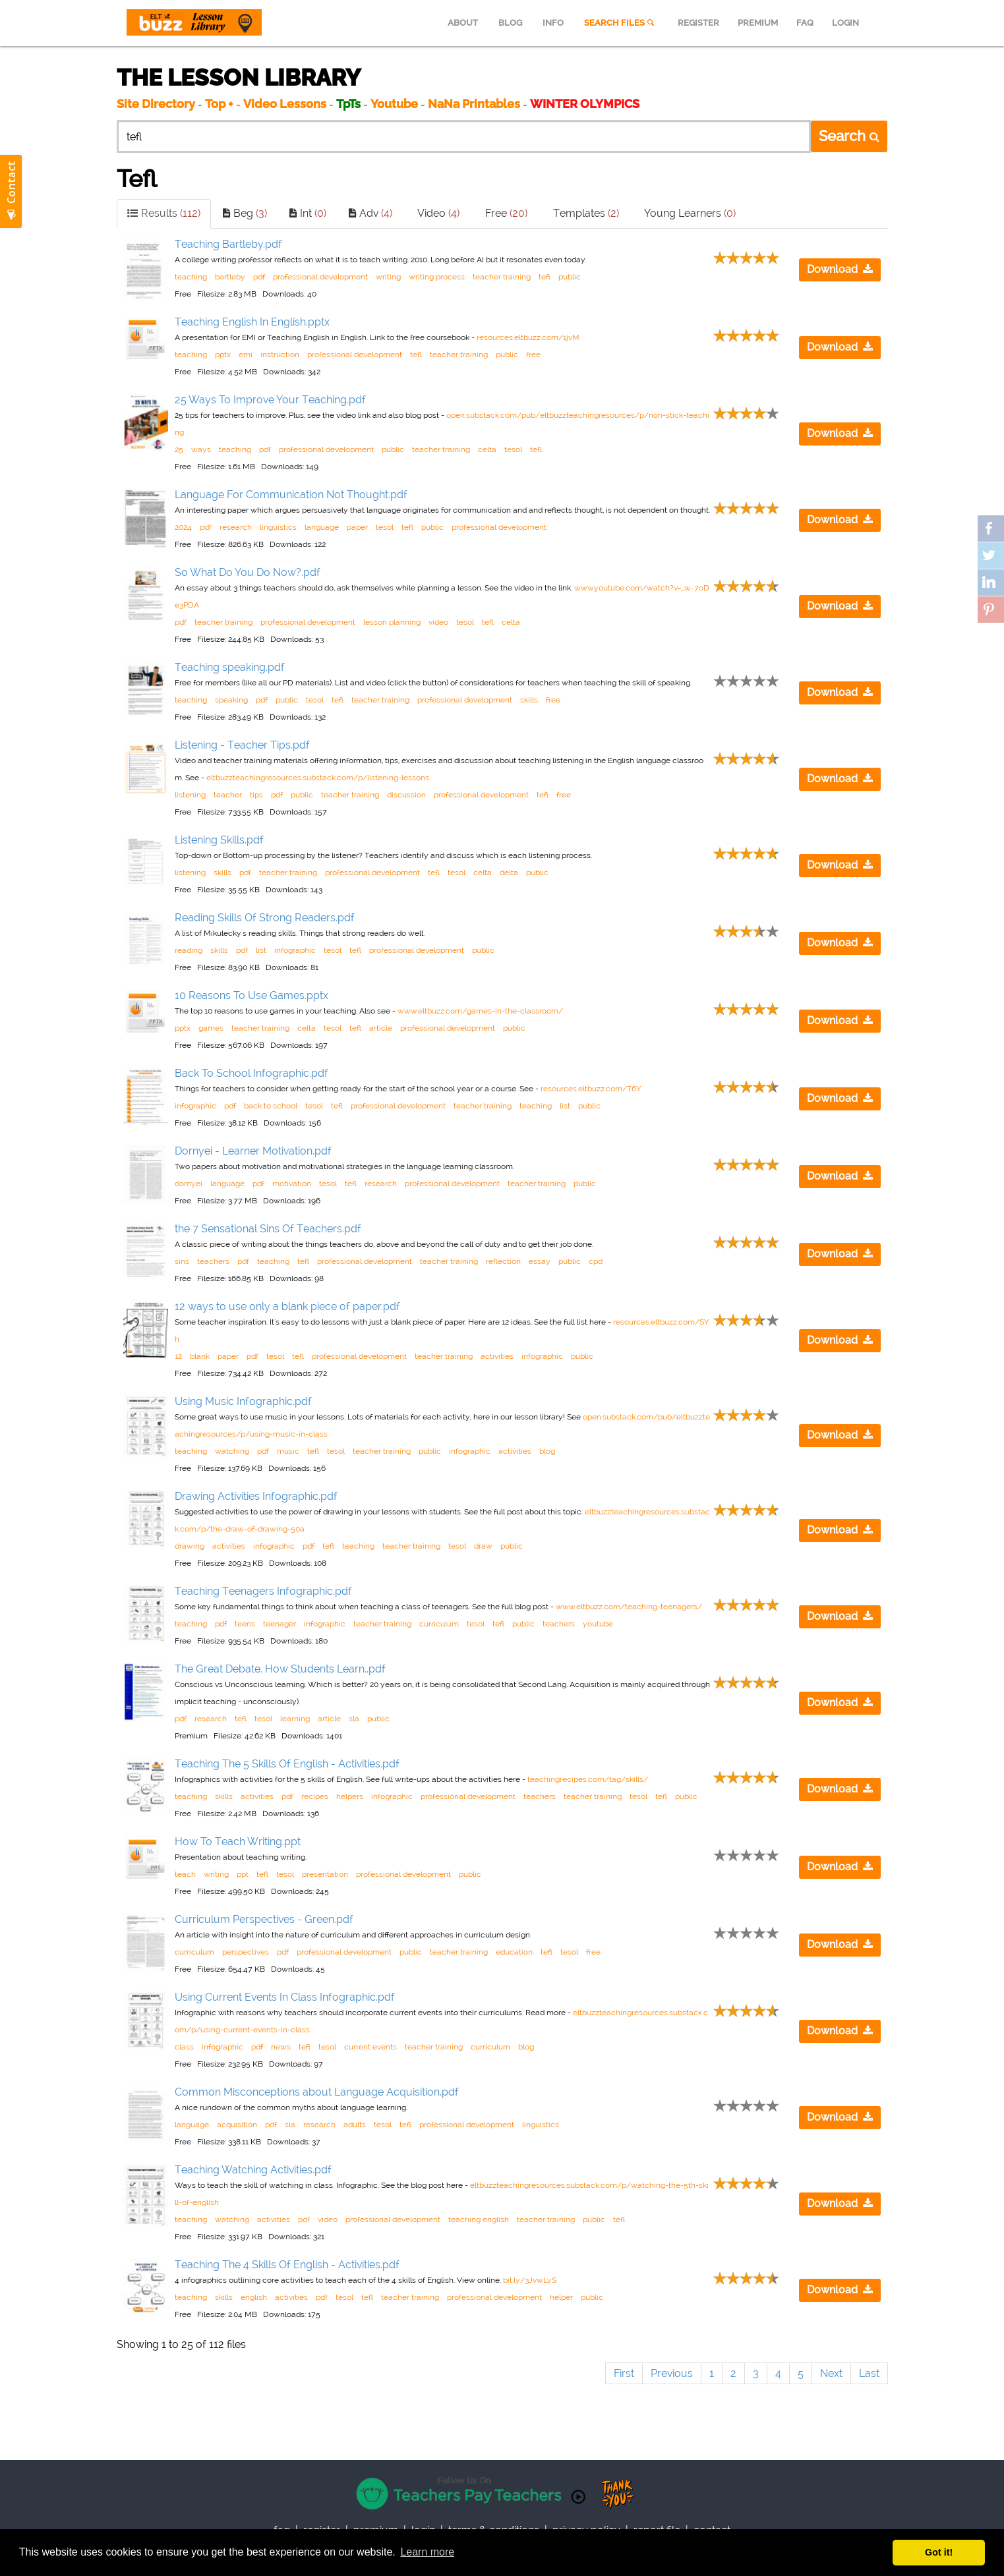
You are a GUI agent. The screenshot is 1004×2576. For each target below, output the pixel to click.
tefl (544, 276)
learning (295, 1718)
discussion (406, 794)
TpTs (349, 104)
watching (232, 1451)
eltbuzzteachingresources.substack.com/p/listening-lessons (317, 777)
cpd (596, 1261)
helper (561, 2297)
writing (388, 276)
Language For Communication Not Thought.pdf (291, 494)
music (288, 1451)
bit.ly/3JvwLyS (529, 2280)
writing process (437, 276)
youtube (598, 1623)
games (210, 1028)
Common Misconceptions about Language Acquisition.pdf (317, 2092)
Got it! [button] (939, 2552)
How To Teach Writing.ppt (238, 1841)
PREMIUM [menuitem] (758, 23)
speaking (231, 699)
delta (509, 872)
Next (831, 2373)
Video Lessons (284, 104)
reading (188, 950)
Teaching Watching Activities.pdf (253, 2169)
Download (840, 269)
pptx (223, 354)
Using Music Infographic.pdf (243, 1401)
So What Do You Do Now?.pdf (247, 572)
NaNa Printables (474, 104)
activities (497, 1356)
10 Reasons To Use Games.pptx (251, 995)
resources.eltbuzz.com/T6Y (591, 1088)
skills (529, 699)
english (254, 2297)
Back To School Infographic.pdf (251, 1073)
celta (487, 449)
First (624, 2373)
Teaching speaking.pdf (230, 667)
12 (178, 1356)
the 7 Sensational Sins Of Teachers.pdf (268, 1228)
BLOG (510, 23)
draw (483, 1546)
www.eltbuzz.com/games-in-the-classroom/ (480, 1011)
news (281, 2046)
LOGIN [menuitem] (845, 23)
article (380, 1028)
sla (354, 1718)
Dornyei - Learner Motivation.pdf (253, 1151)
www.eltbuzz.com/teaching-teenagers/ (629, 1606)
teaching (191, 276)
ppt (243, 1874)
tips (256, 794)
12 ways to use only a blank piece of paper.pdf (287, 1306)
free (533, 354)
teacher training (502, 276)
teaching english (478, 2219)
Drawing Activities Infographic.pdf (256, 1496)
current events (370, 2046)
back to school (270, 1105)
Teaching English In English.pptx (252, 322)
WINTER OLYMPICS (584, 104)
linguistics (278, 527)
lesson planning (392, 622)
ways (201, 449)
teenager (279, 1623)
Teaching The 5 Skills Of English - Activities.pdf (287, 1764)
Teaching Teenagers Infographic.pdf (263, 1591)
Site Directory (156, 104)
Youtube (394, 104)
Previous (672, 2373)
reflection (503, 1261)
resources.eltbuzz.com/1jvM (528, 337)
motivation (291, 1183)
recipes (314, 1796)
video (438, 622)
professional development (320, 276)
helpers (349, 1796)
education (514, 1952)
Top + (219, 104)
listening (190, 794)
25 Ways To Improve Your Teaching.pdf (270, 399)
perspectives (245, 1952)
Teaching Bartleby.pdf (228, 244)
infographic (295, 950)
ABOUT (463, 23)
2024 (183, 527)
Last (869, 2373)
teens (245, 1623)
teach (185, 1874)
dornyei (188, 1183)
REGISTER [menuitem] (698, 23)
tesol (513, 449)
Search (849, 135)
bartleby (230, 276)
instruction (279, 354)
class (184, 2046)
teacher (228, 794)
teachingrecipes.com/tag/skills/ (587, 1779)
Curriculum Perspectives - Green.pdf (264, 1919)
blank (200, 1356)
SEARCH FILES (620, 23)
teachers (213, 1261)
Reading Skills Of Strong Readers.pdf (265, 917)
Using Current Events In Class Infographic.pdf (285, 1997)
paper (357, 527)
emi (245, 354)
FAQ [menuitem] (804, 23)
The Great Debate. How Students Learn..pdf (280, 1669)
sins (182, 1261)
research (236, 527)
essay (539, 1261)
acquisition (237, 2124)
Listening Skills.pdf (219, 840)
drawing (189, 1546)
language (322, 527)
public (569, 276)
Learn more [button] (427, 2552)
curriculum (439, 1623)
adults (354, 2124)
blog (547, 1451)
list (261, 950)
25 (179, 449)
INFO (553, 23)
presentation (325, 1874)
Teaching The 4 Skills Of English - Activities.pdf (287, 2264)
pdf (259, 276)
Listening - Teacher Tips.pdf (242, 745)
